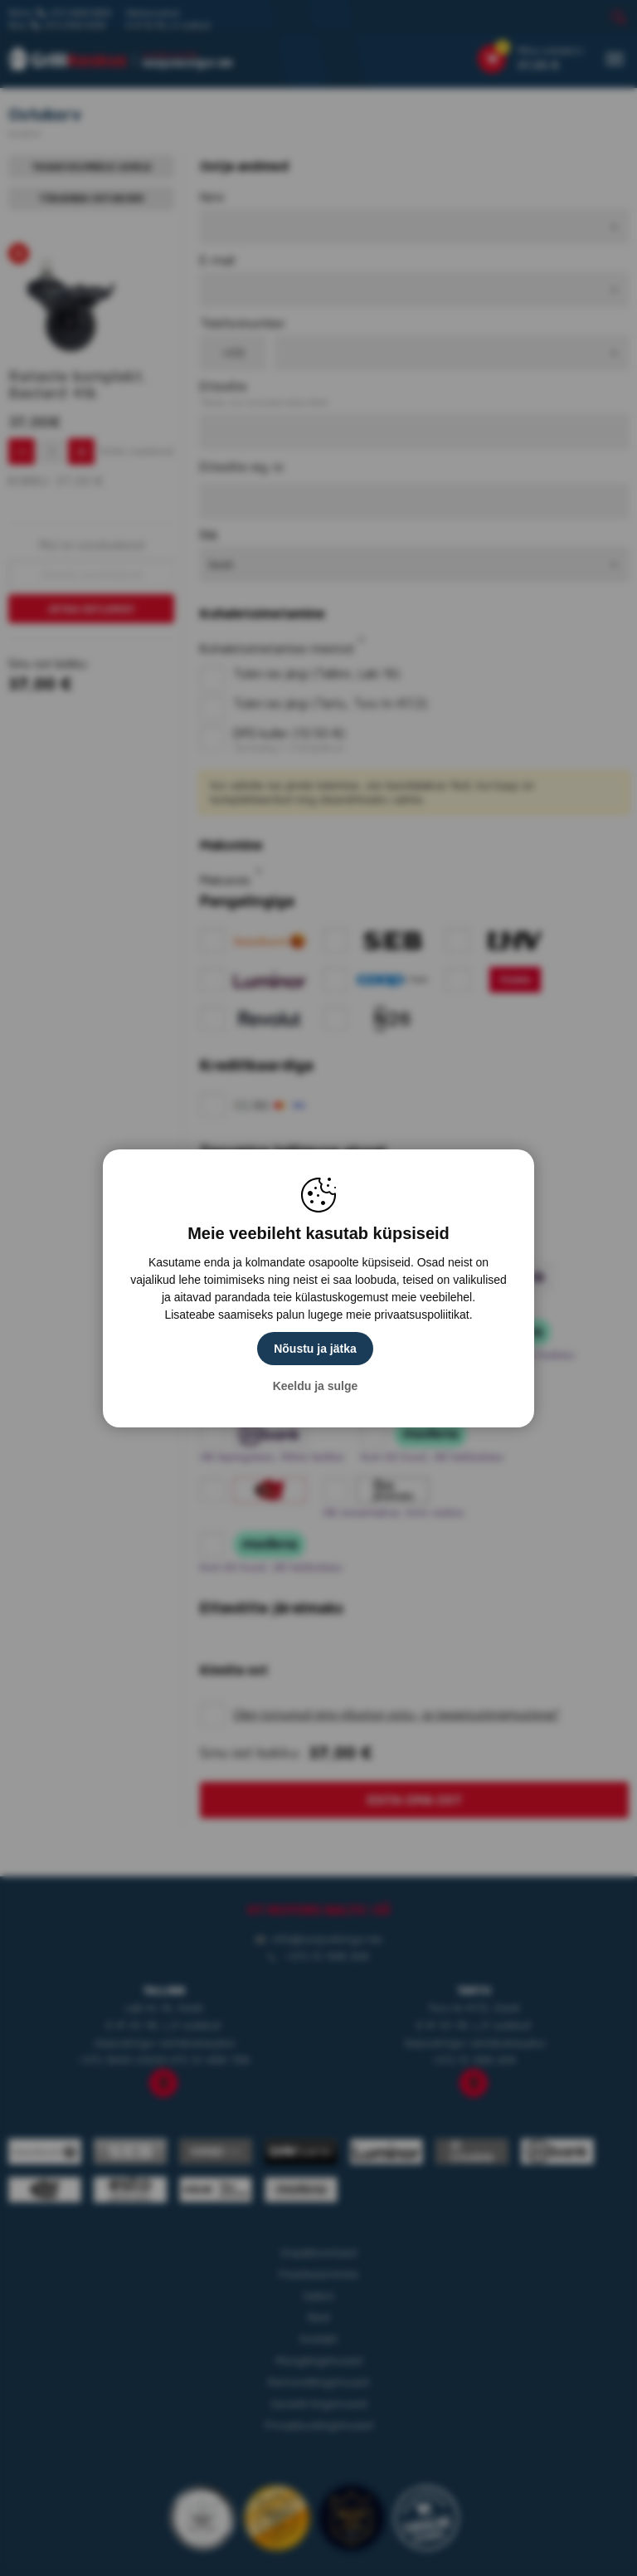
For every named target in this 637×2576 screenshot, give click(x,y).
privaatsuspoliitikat (421, 1314)
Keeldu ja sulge (315, 1386)
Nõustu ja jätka (315, 1348)
